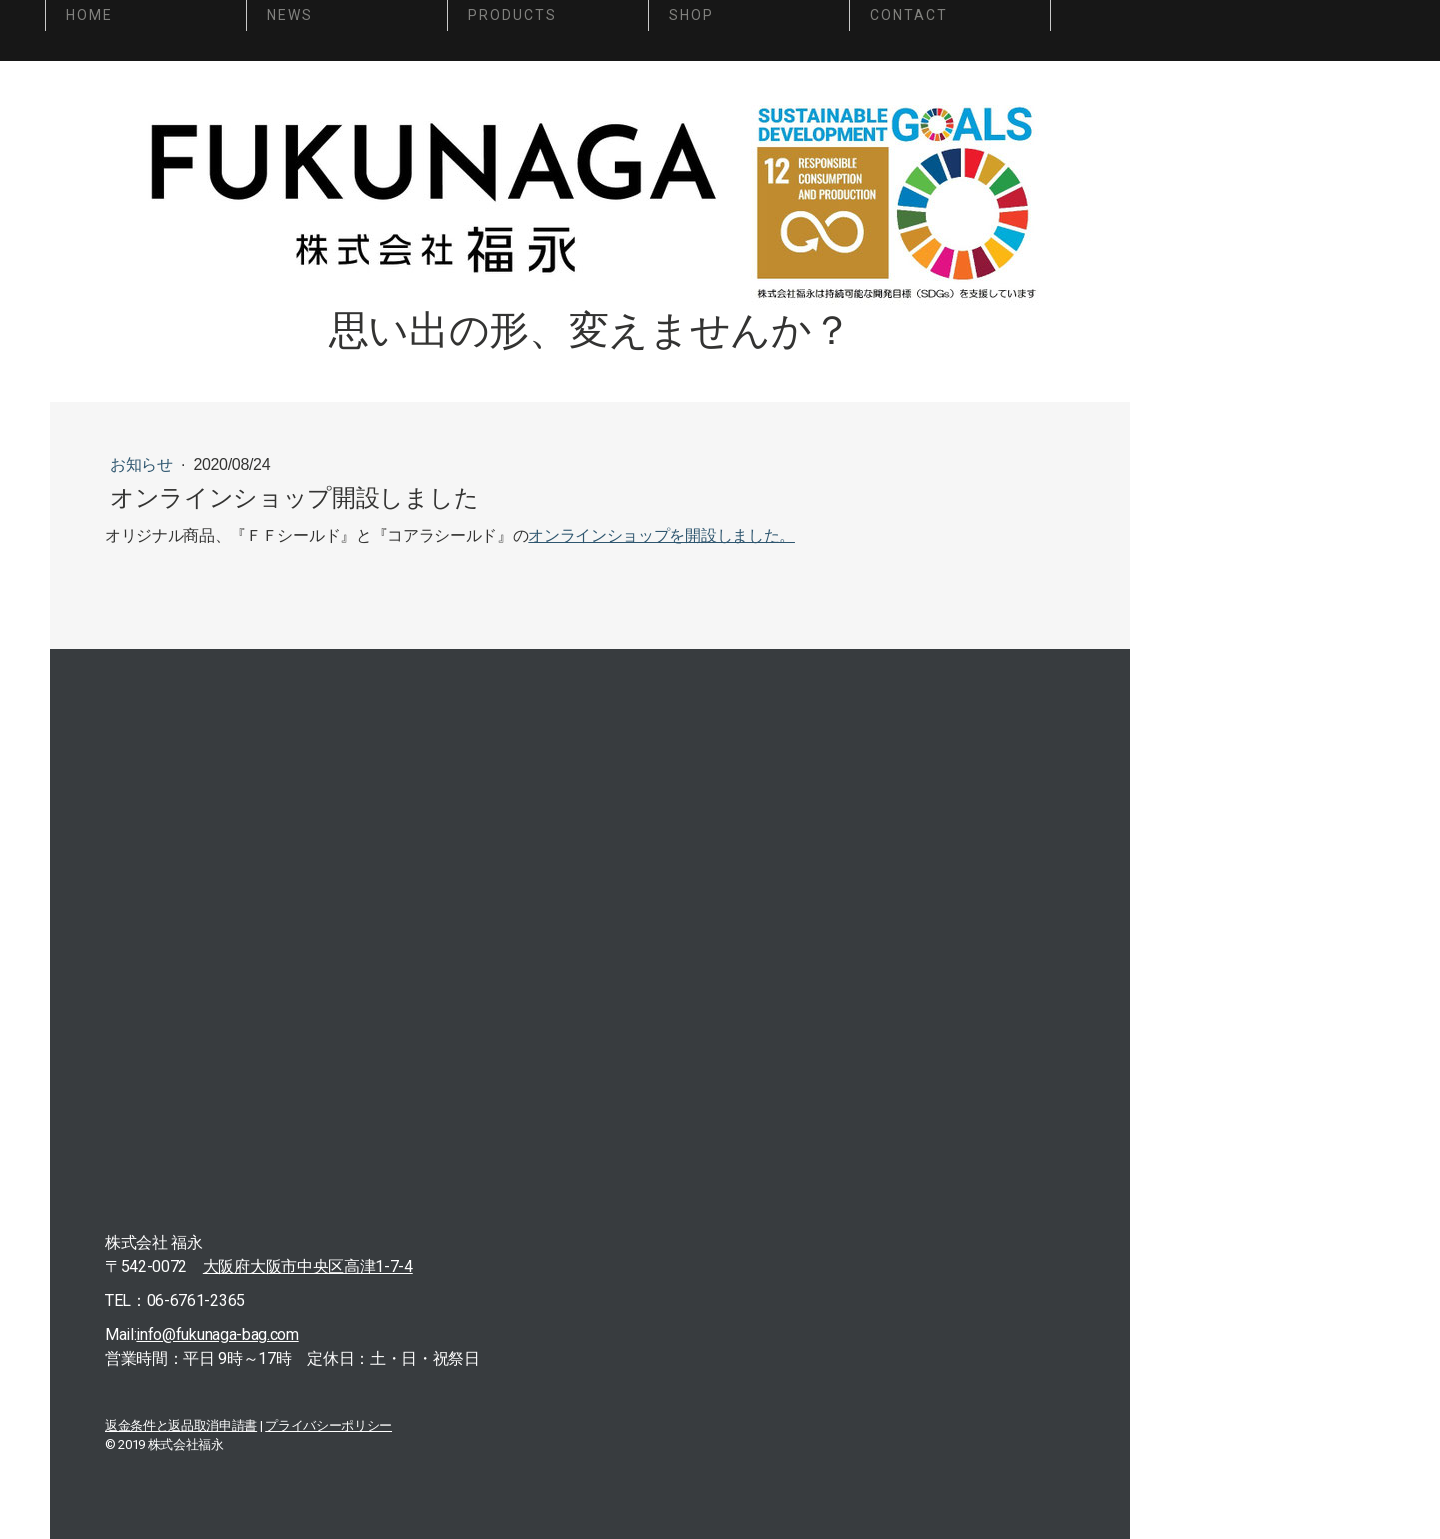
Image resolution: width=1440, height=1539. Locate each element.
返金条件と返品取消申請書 (181, 1425)
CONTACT (909, 15)
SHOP (691, 15)
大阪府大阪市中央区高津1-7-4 (308, 1266)
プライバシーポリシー (328, 1425)
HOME (89, 15)
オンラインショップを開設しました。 (661, 535)
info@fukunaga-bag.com (217, 1334)
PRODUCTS (512, 15)
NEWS (290, 15)
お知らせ (143, 464)
